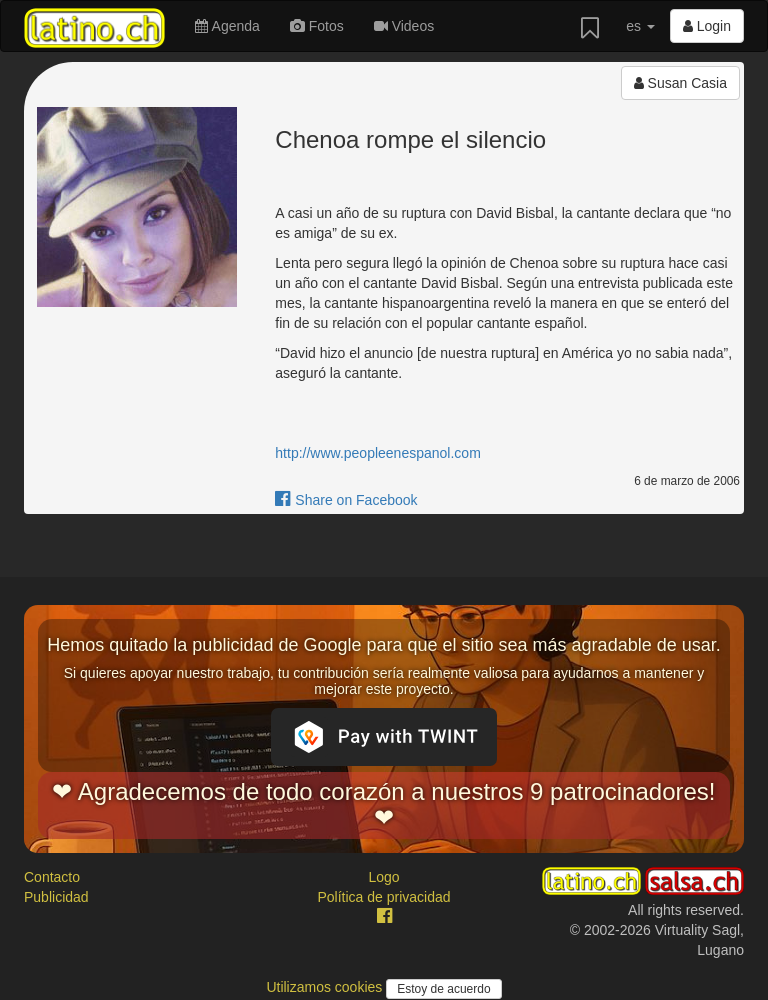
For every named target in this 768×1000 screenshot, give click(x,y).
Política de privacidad (383, 897)
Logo (383, 877)
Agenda (227, 26)
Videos (404, 26)
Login (707, 26)
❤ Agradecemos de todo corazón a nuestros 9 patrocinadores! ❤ (383, 804)
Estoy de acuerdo (443, 989)
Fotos (317, 26)
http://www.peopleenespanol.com (377, 453)
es (640, 26)
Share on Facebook (346, 500)
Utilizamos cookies (326, 987)
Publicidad (56, 897)
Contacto (52, 877)
